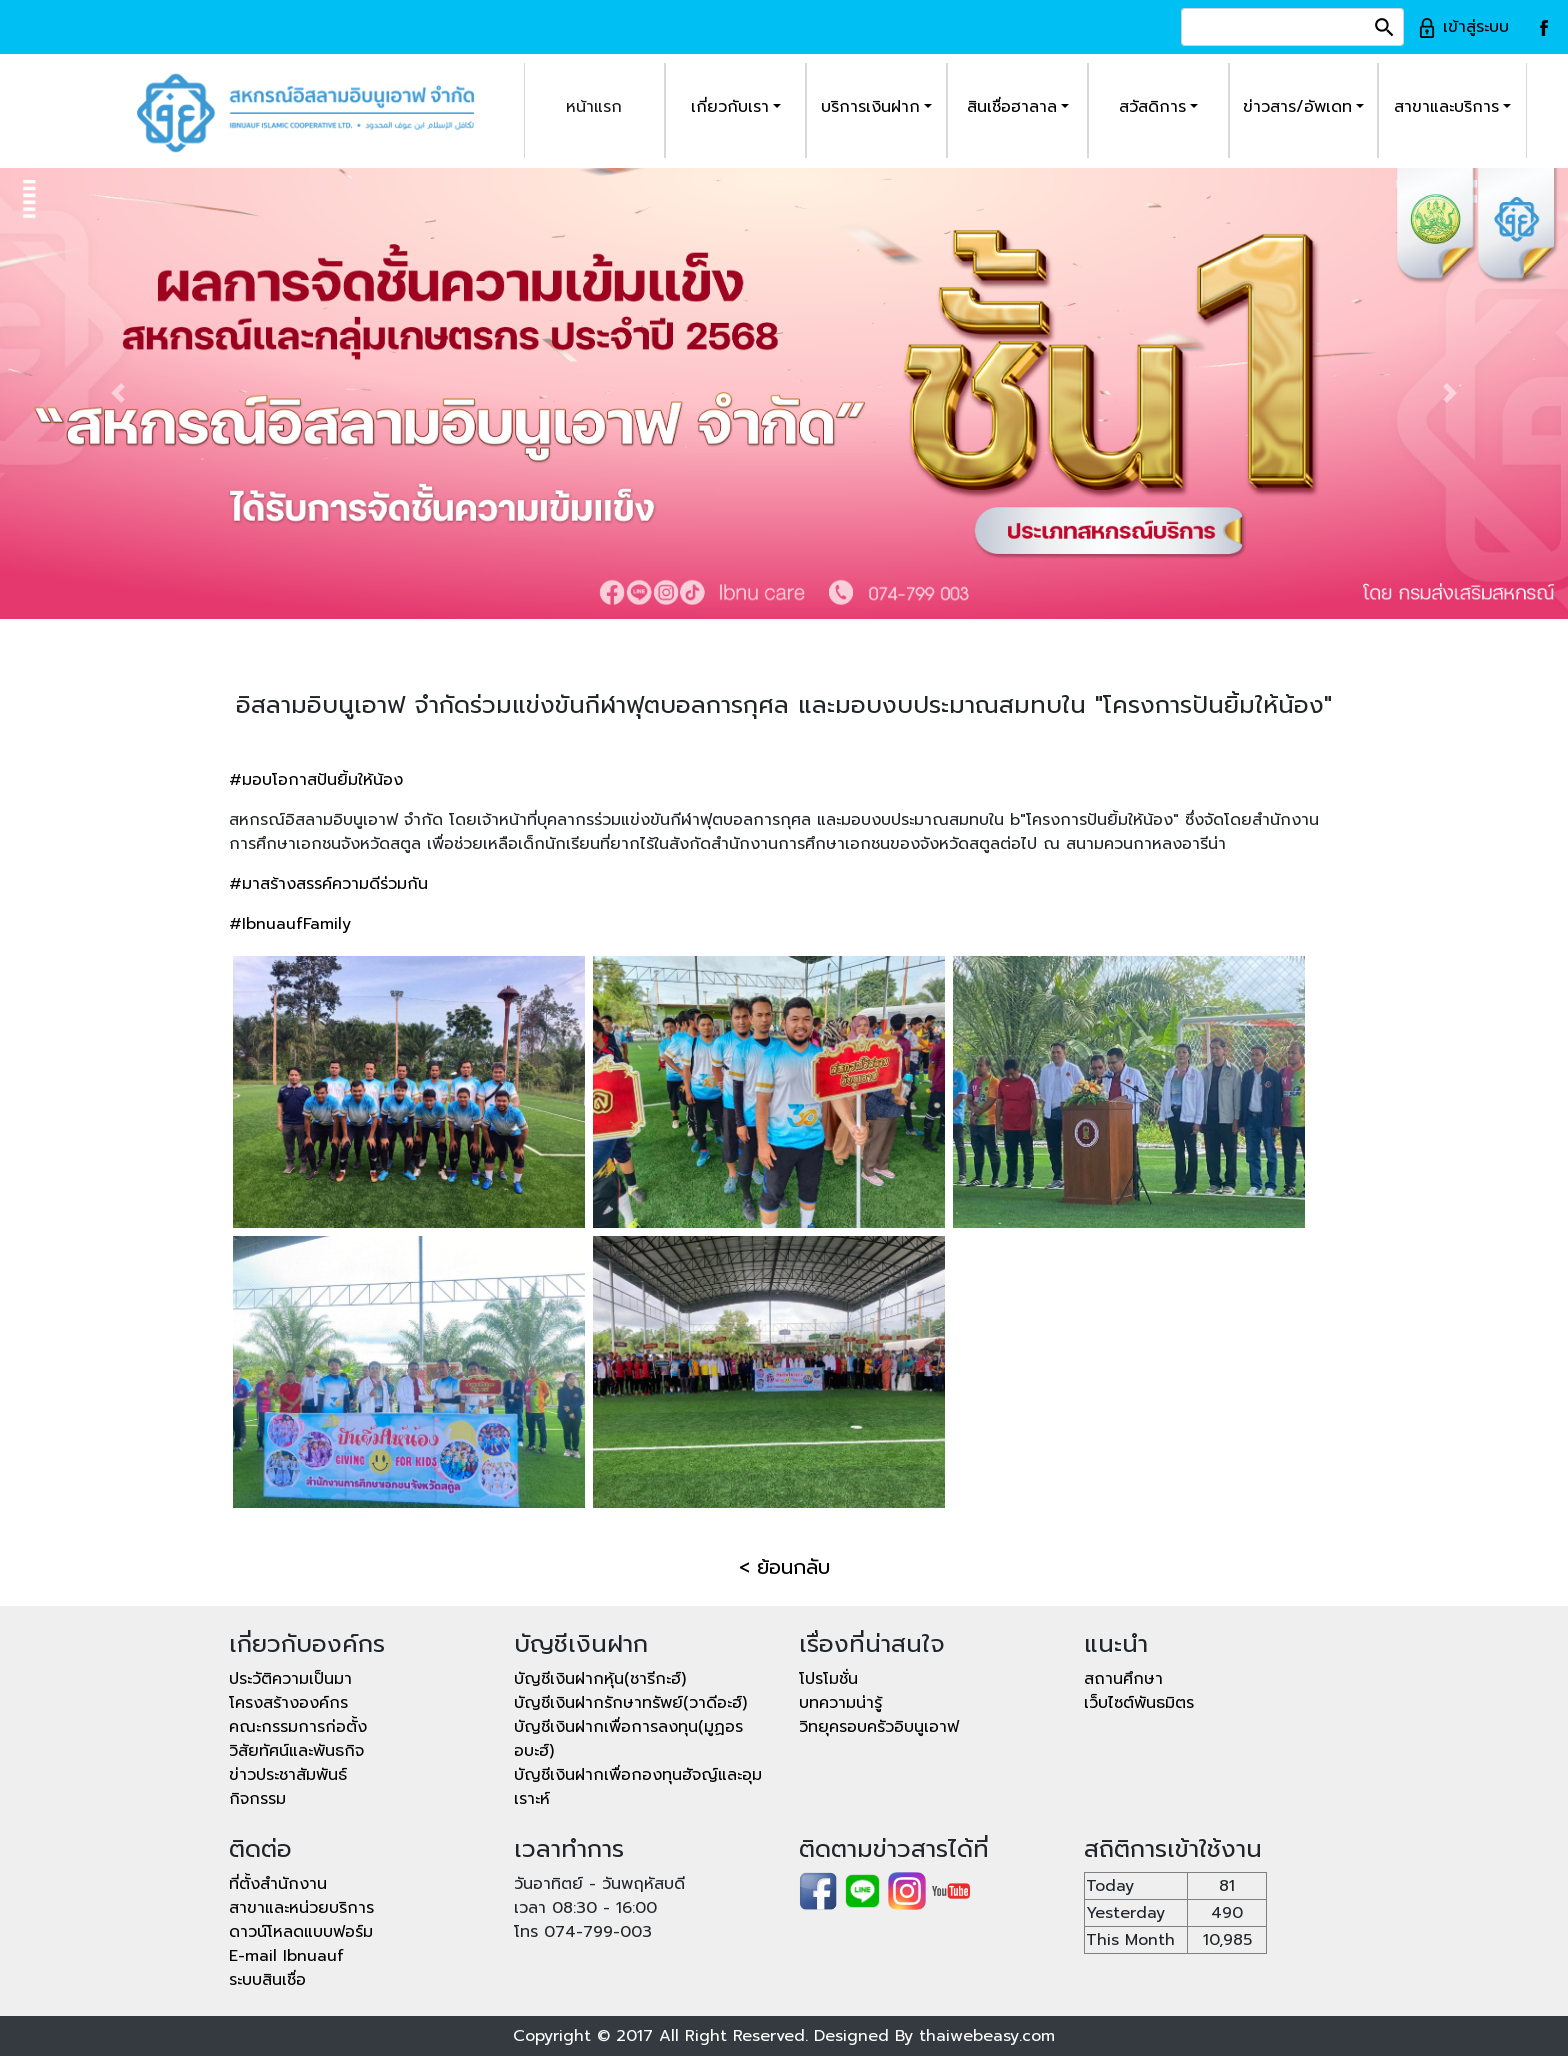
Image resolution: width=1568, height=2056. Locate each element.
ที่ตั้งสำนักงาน (278, 1884)
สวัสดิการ (1152, 107)
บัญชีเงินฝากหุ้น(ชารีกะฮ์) (600, 1679)
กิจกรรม (257, 1799)
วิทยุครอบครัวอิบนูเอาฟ (879, 1727)
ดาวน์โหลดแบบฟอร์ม (301, 1932)
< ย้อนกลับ (784, 1567)
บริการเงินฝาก (870, 107)
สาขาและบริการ (1446, 107)
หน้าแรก (594, 107)
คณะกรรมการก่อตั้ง (298, 1727)
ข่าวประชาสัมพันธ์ (288, 1775)
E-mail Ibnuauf (286, 1956)
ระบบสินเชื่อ (267, 1980)
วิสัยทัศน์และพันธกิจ (296, 1751)
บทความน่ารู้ (840, 1703)
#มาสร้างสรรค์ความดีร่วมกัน (328, 884)
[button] (117, 393)
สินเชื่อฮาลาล (1012, 107)
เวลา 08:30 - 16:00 (585, 1908)
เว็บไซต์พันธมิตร (1139, 1703)
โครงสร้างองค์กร (288, 1703)
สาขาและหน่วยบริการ (301, 1908)
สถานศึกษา (1123, 1679)
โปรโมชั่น (828, 1679)
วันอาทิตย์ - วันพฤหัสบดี (599, 1884)
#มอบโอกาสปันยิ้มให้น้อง (316, 780)
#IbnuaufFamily (290, 924)
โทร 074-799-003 (583, 1932)
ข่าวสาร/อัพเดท (1297, 107)
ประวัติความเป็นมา (290, 1679)
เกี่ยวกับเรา (730, 107)
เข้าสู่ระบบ (1463, 27)
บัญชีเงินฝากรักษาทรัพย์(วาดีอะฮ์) (630, 1703)
